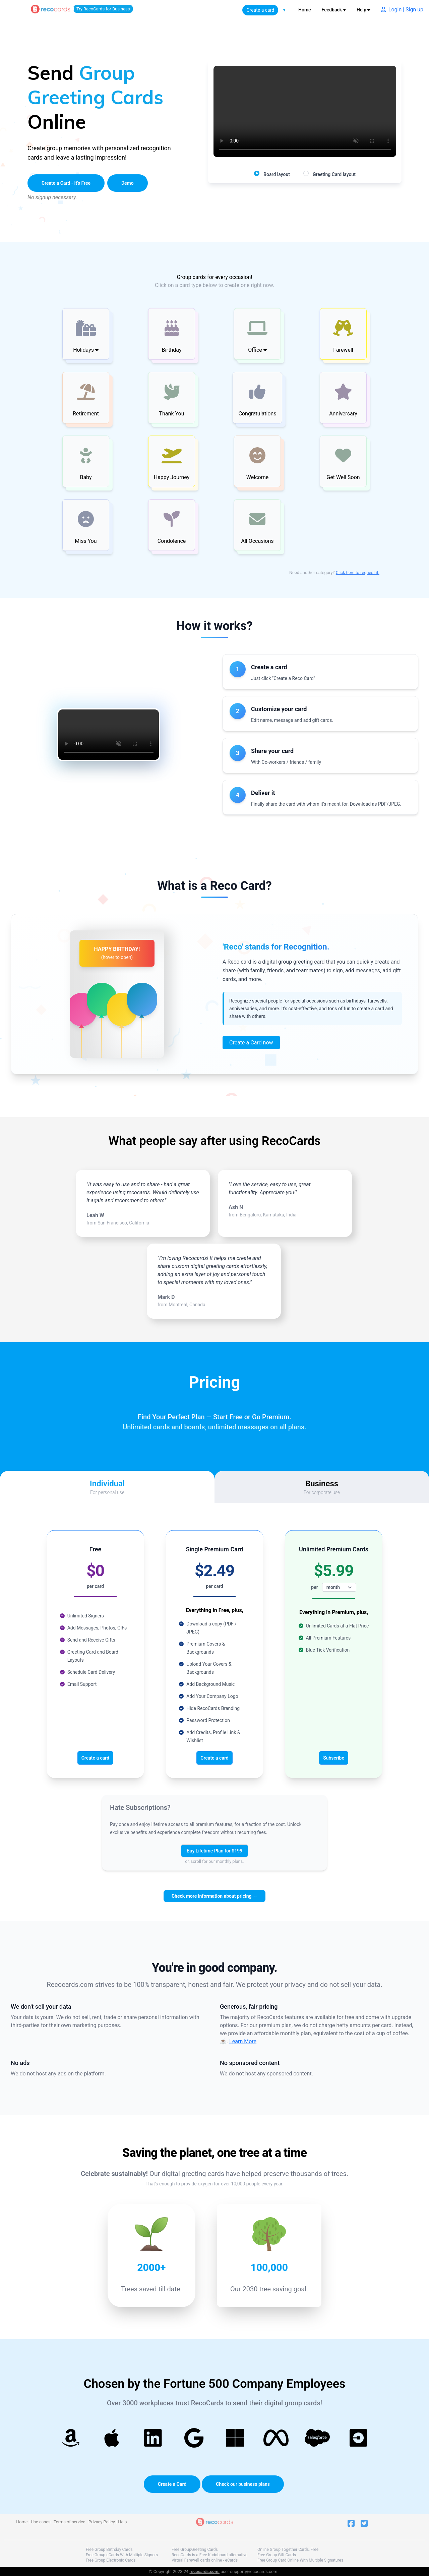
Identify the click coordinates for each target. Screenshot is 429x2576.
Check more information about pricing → (214, 1896)
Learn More (242, 2041)
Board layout (276, 174)
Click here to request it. (357, 572)
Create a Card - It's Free (66, 183)
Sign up (414, 9)
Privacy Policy (101, 2521)
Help (363, 9)
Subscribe (333, 1758)
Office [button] (257, 350)
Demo (127, 183)
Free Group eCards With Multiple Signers (122, 2555)
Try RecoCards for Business (103, 8)
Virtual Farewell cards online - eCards (205, 2560)
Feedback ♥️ (334, 9)
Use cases (41, 2521)
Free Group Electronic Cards (111, 2560)
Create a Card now (251, 1042)
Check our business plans (243, 2484)
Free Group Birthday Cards (109, 2549)
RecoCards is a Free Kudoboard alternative (209, 2555)
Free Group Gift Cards (276, 2555)
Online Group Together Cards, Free (287, 2549)
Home (304, 9)
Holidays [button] (86, 350)
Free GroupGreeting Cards (195, 2549)
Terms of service (69, 2521)
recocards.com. (204, 2571)
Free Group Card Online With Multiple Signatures (300, 2560)
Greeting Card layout (334, 174)
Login (395, 9)
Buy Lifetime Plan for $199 (214, 1850)
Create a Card (172, 2484)
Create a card (260, 10)
